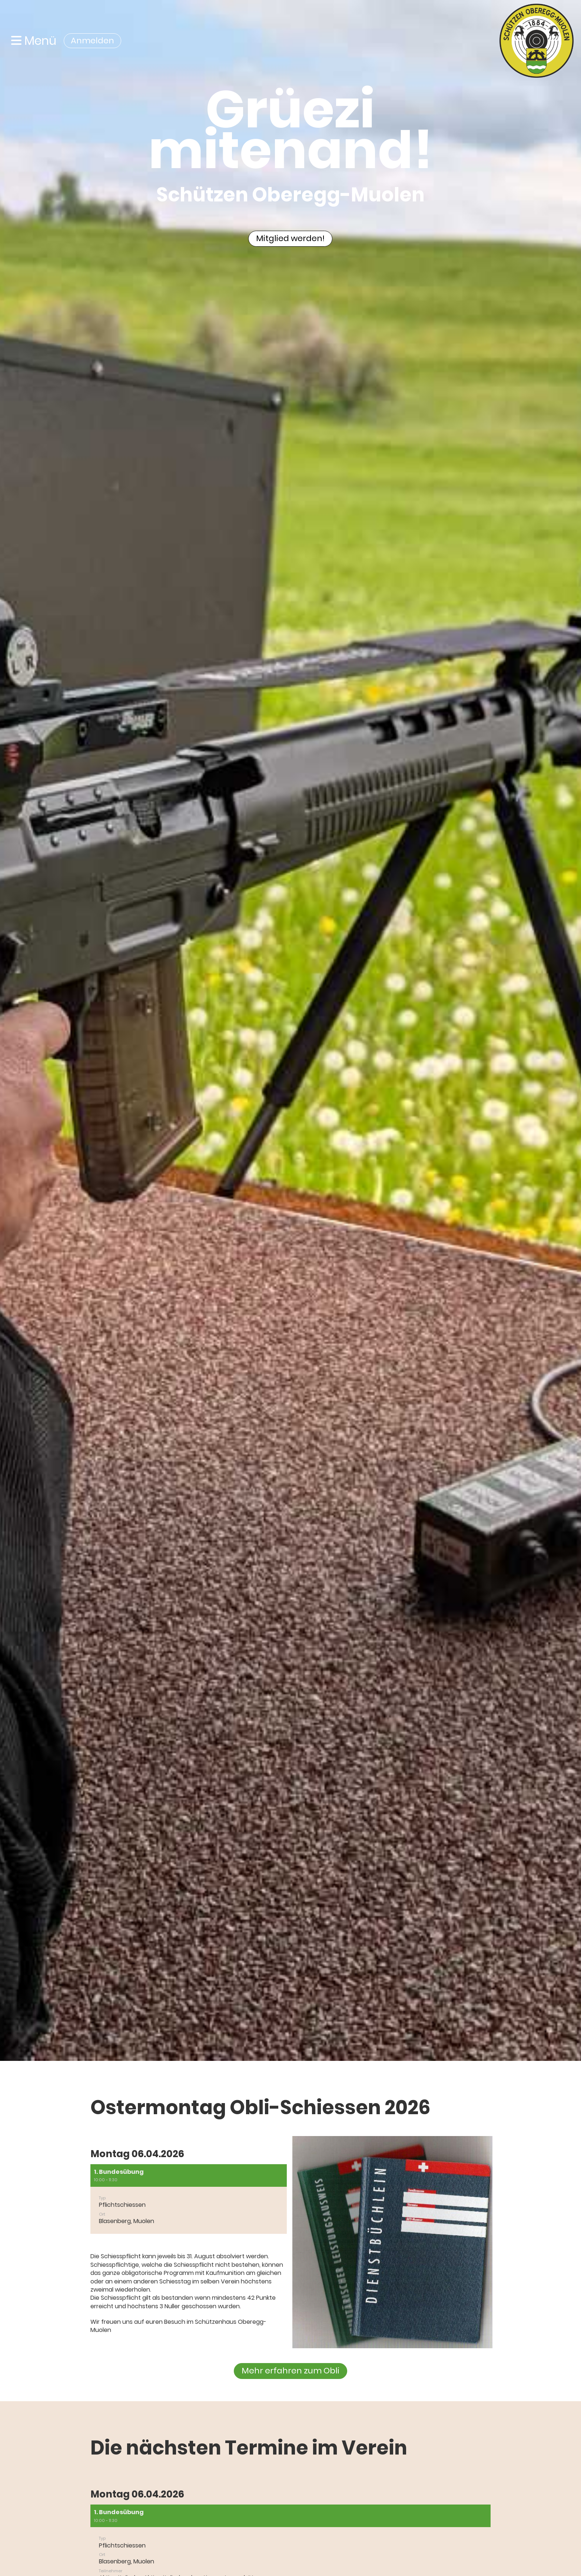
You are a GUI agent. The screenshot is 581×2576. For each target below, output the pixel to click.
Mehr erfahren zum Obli (290, 2370)
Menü (33, 41)
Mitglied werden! (290, 238)
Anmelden (92, 40)
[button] (188, 2199)
